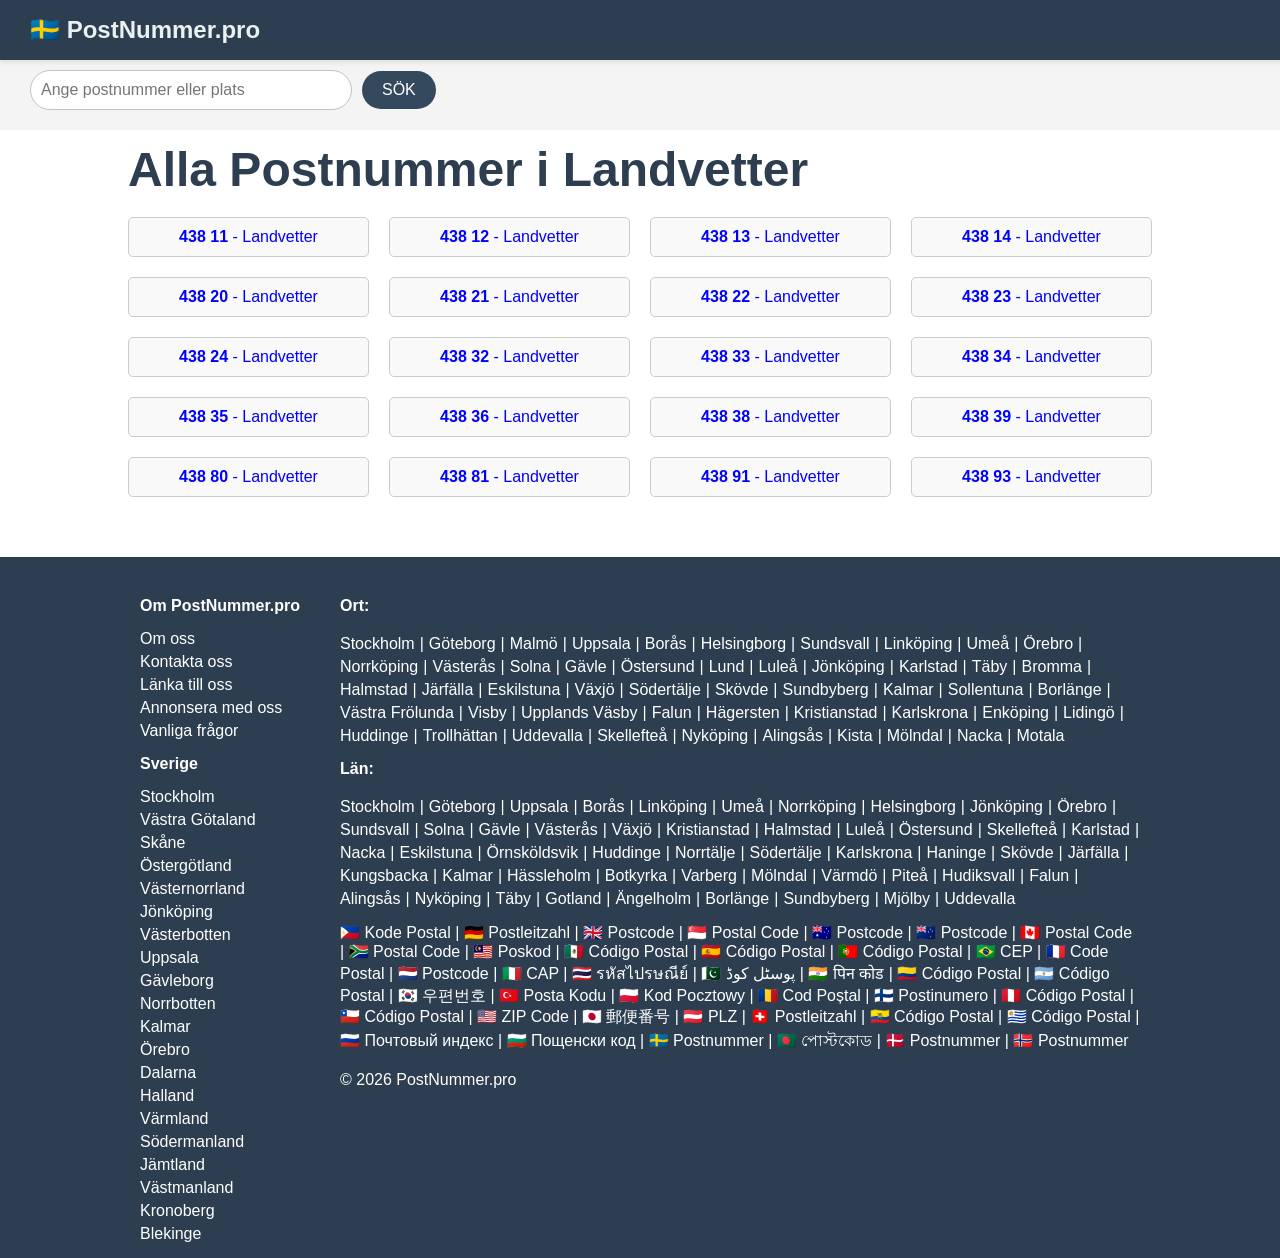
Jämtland (172, 1164)
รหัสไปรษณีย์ (642, 973)
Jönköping (176, 911)
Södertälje (665, 689)
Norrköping (379, 666)
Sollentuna (986, 689)
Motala (1040, 735)
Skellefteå (632, 735)
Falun (672, 712)
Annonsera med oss (211, 707)
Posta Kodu (564, 995)
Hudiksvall (978, 875)
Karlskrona (930, 712)
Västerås (463, 666)
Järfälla (448, 689)
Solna (530, 666)
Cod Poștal (822, 995)
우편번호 (454, 995)
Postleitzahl (529, 932)
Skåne (162, 842)
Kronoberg (177, 1210)
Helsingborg (743, 643)
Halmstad (374, 689)
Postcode (641, 932)
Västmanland (186, 1187)
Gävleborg (177, 980)
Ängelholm (653, 898)
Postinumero (943, 995)
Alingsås (792, 735)
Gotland (573, 898)
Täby (990, 666)
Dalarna (168, 1072)
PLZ (722, 1016)
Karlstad (928, 666)
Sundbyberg (825, 689)
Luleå (777, 666)
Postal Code (755, 932)
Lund (727, 666)
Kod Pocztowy (694, 995)
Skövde (741, 689)
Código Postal (639, 951)
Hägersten (743, 712)
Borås (666, 643)
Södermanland (192, 1141)
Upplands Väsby (579, 712)
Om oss (167, 638)
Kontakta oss (186, 661)
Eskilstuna (523, 689)
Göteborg (462, 643)
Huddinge (374, 735)
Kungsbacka (384, 875)
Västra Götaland (198, 819)
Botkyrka (636, 875)
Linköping (918, 643)
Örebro (165, 1049)
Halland (167, 1095)
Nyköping (715, 735)
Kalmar (165, 1026)
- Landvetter (248, 236)
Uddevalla (547, 735)
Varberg (709, 875)
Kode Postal (407, 932)
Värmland (174, 1118)
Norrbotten (178, 1003)
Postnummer (718, 1040)
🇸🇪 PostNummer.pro (145, 29)
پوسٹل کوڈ (760, 973)
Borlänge (1070, 689)
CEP (1016, 951)
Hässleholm (549, 875)
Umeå (987, 643)
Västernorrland (192, 888)
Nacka (979, 735)
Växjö (595, 689)
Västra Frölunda (397, 712)
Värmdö (849, 875)
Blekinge (170, 1233)
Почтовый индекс (428, 1040)
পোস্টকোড (836, 1040)
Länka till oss (186, 684)
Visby (487, 712)
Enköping (1015, 712)
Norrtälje (705, 852)
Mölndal (915, 735)
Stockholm (177, 796)
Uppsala (169, 957)
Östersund (658, 666)
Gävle (586, 666)
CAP (542, 973)
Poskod (524, 951)
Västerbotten (185, 934)
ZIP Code (535, 1016)
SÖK (399, 89)
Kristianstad (836, 712)
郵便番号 (638, 1016)
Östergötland (186, 865)
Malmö (534, 643)
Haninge (956, 852)
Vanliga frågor (189, 730)
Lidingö (1089, 712)
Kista (855, 735)
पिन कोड (858, 973)
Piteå (909, 875)
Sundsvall (834, 643)
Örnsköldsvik (533, 852)
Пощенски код (583, 1040)
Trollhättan (460, 735)
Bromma (1051, 666)
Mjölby (907, 898)
